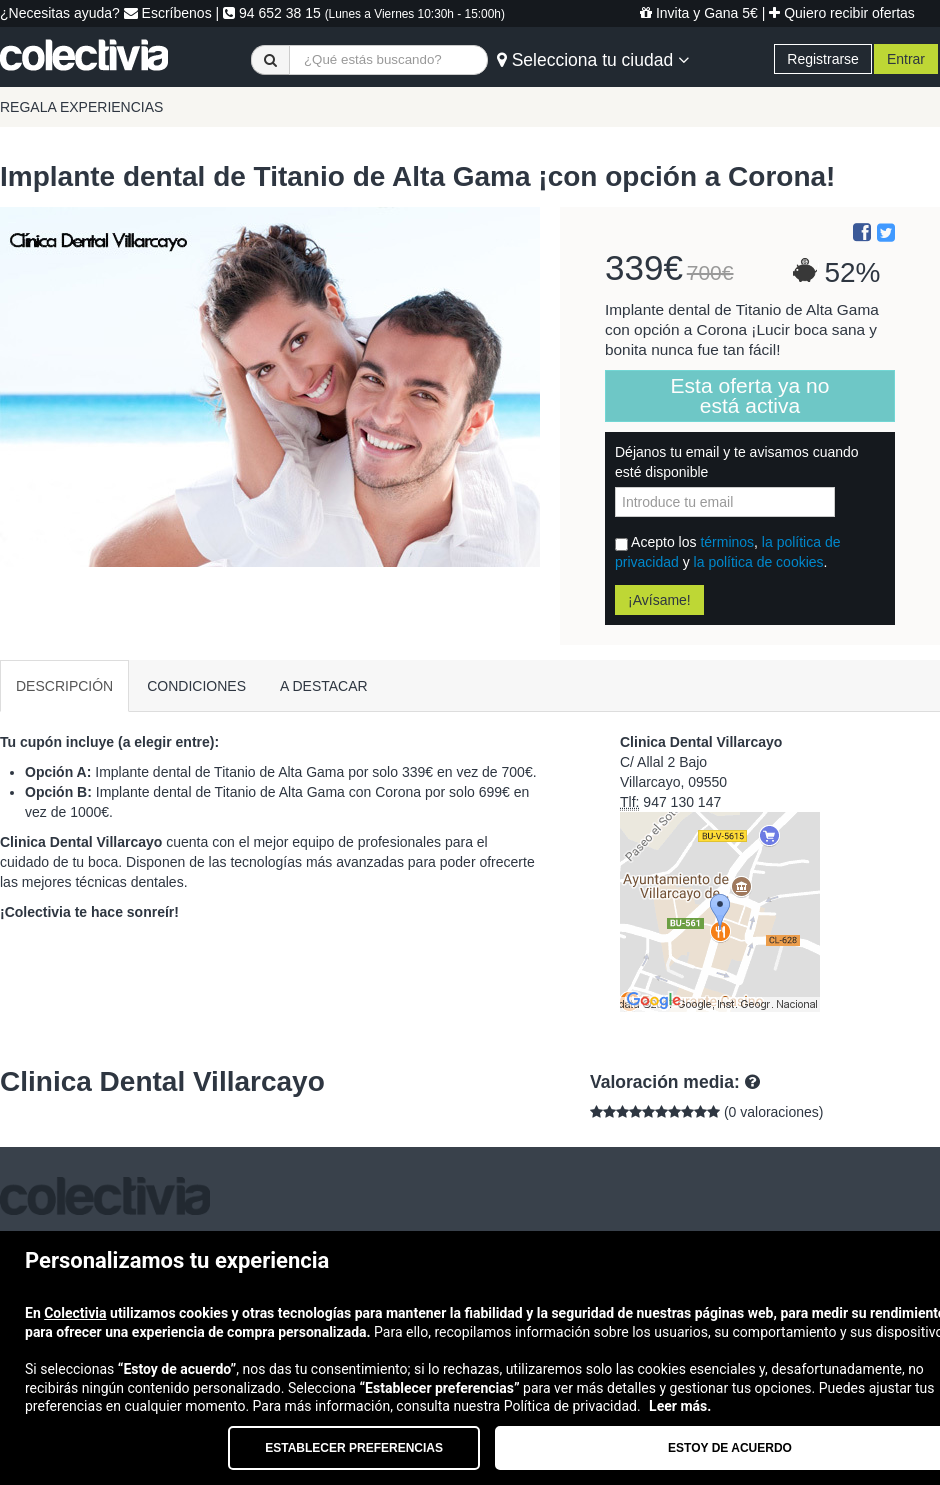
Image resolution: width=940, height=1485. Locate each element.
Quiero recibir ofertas (842, 13)
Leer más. (680, 1406)
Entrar (906, 59)
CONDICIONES (196, 686)
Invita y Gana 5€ (699, 13)
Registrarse (823, 59)
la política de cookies (759, 562)
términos (727, 542)
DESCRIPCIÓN (64, 686)
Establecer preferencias (354, 1448)
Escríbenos (168, 13)
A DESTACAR (324, 686)
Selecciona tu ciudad (593, 60)
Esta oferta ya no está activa (750, 395)
